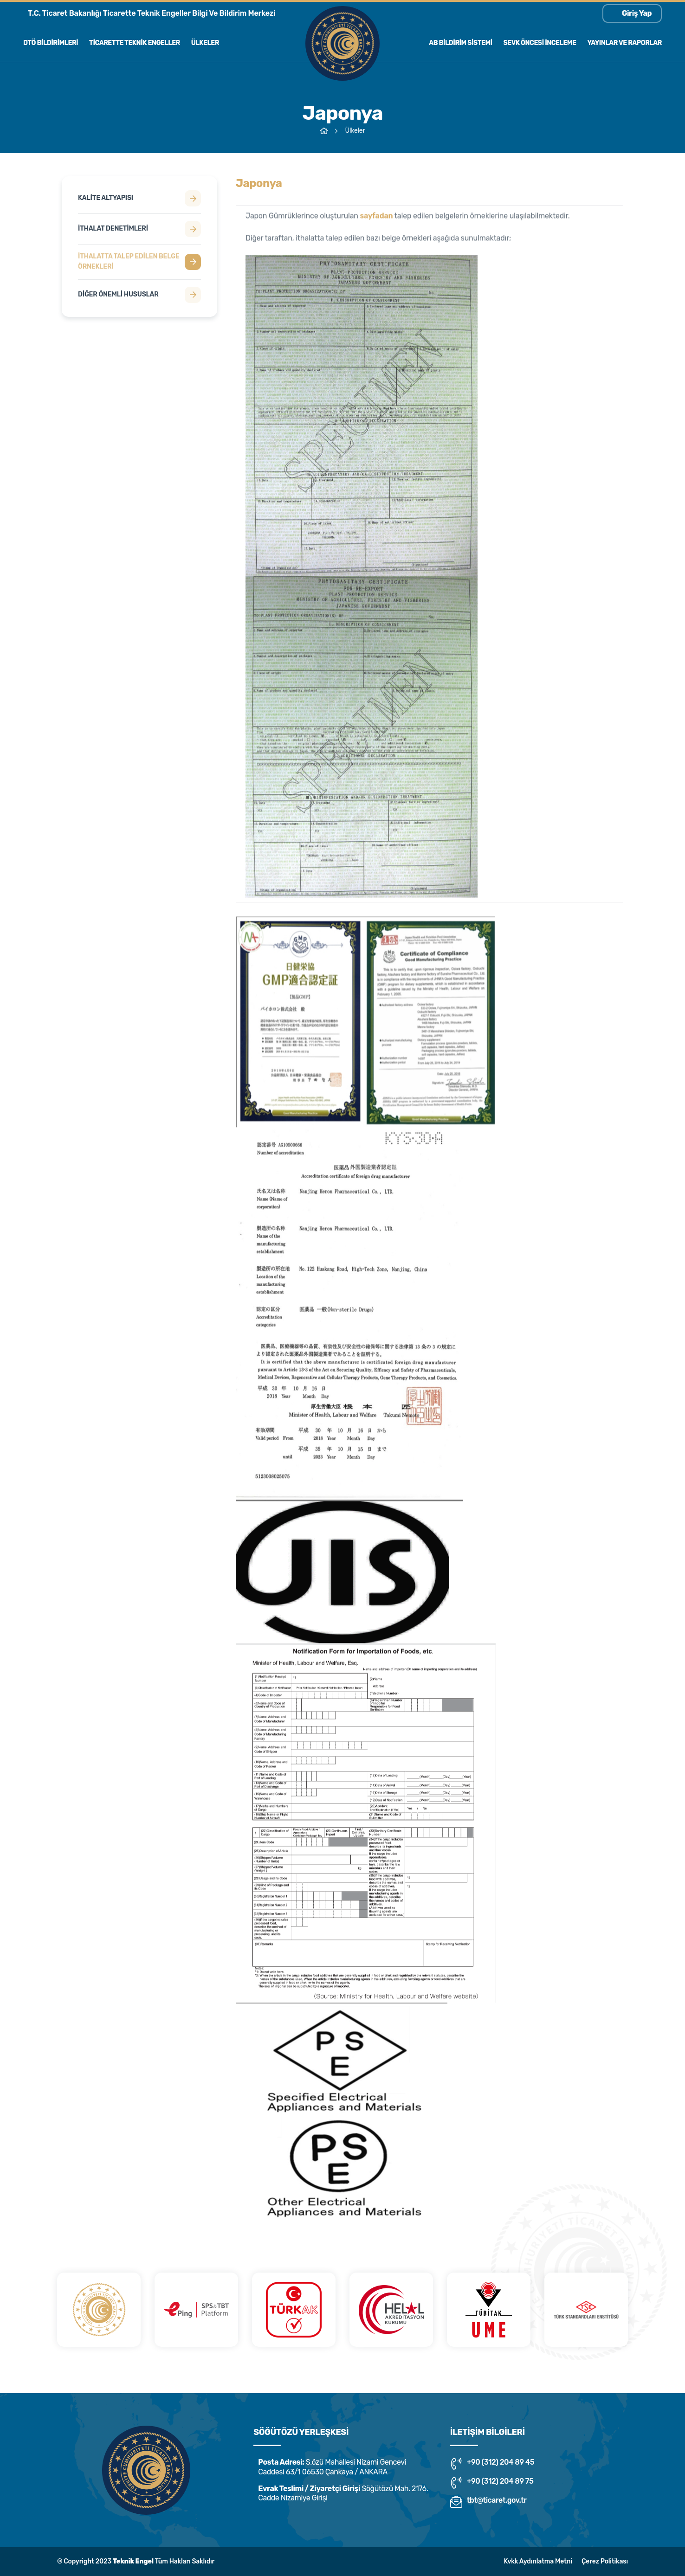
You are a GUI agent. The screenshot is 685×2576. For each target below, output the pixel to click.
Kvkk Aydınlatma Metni (538, 2561)
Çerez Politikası (605, 2561)
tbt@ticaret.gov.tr (488, 2502)
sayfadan (376, 219)
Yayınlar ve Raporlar (624, 43)
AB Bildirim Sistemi (460, 43)
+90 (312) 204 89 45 (492, 2464)
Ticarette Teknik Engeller (134, 43)
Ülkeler (205, 43)
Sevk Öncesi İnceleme (540, 43)
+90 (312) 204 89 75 (492, 2483)
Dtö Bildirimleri (50, 43)
